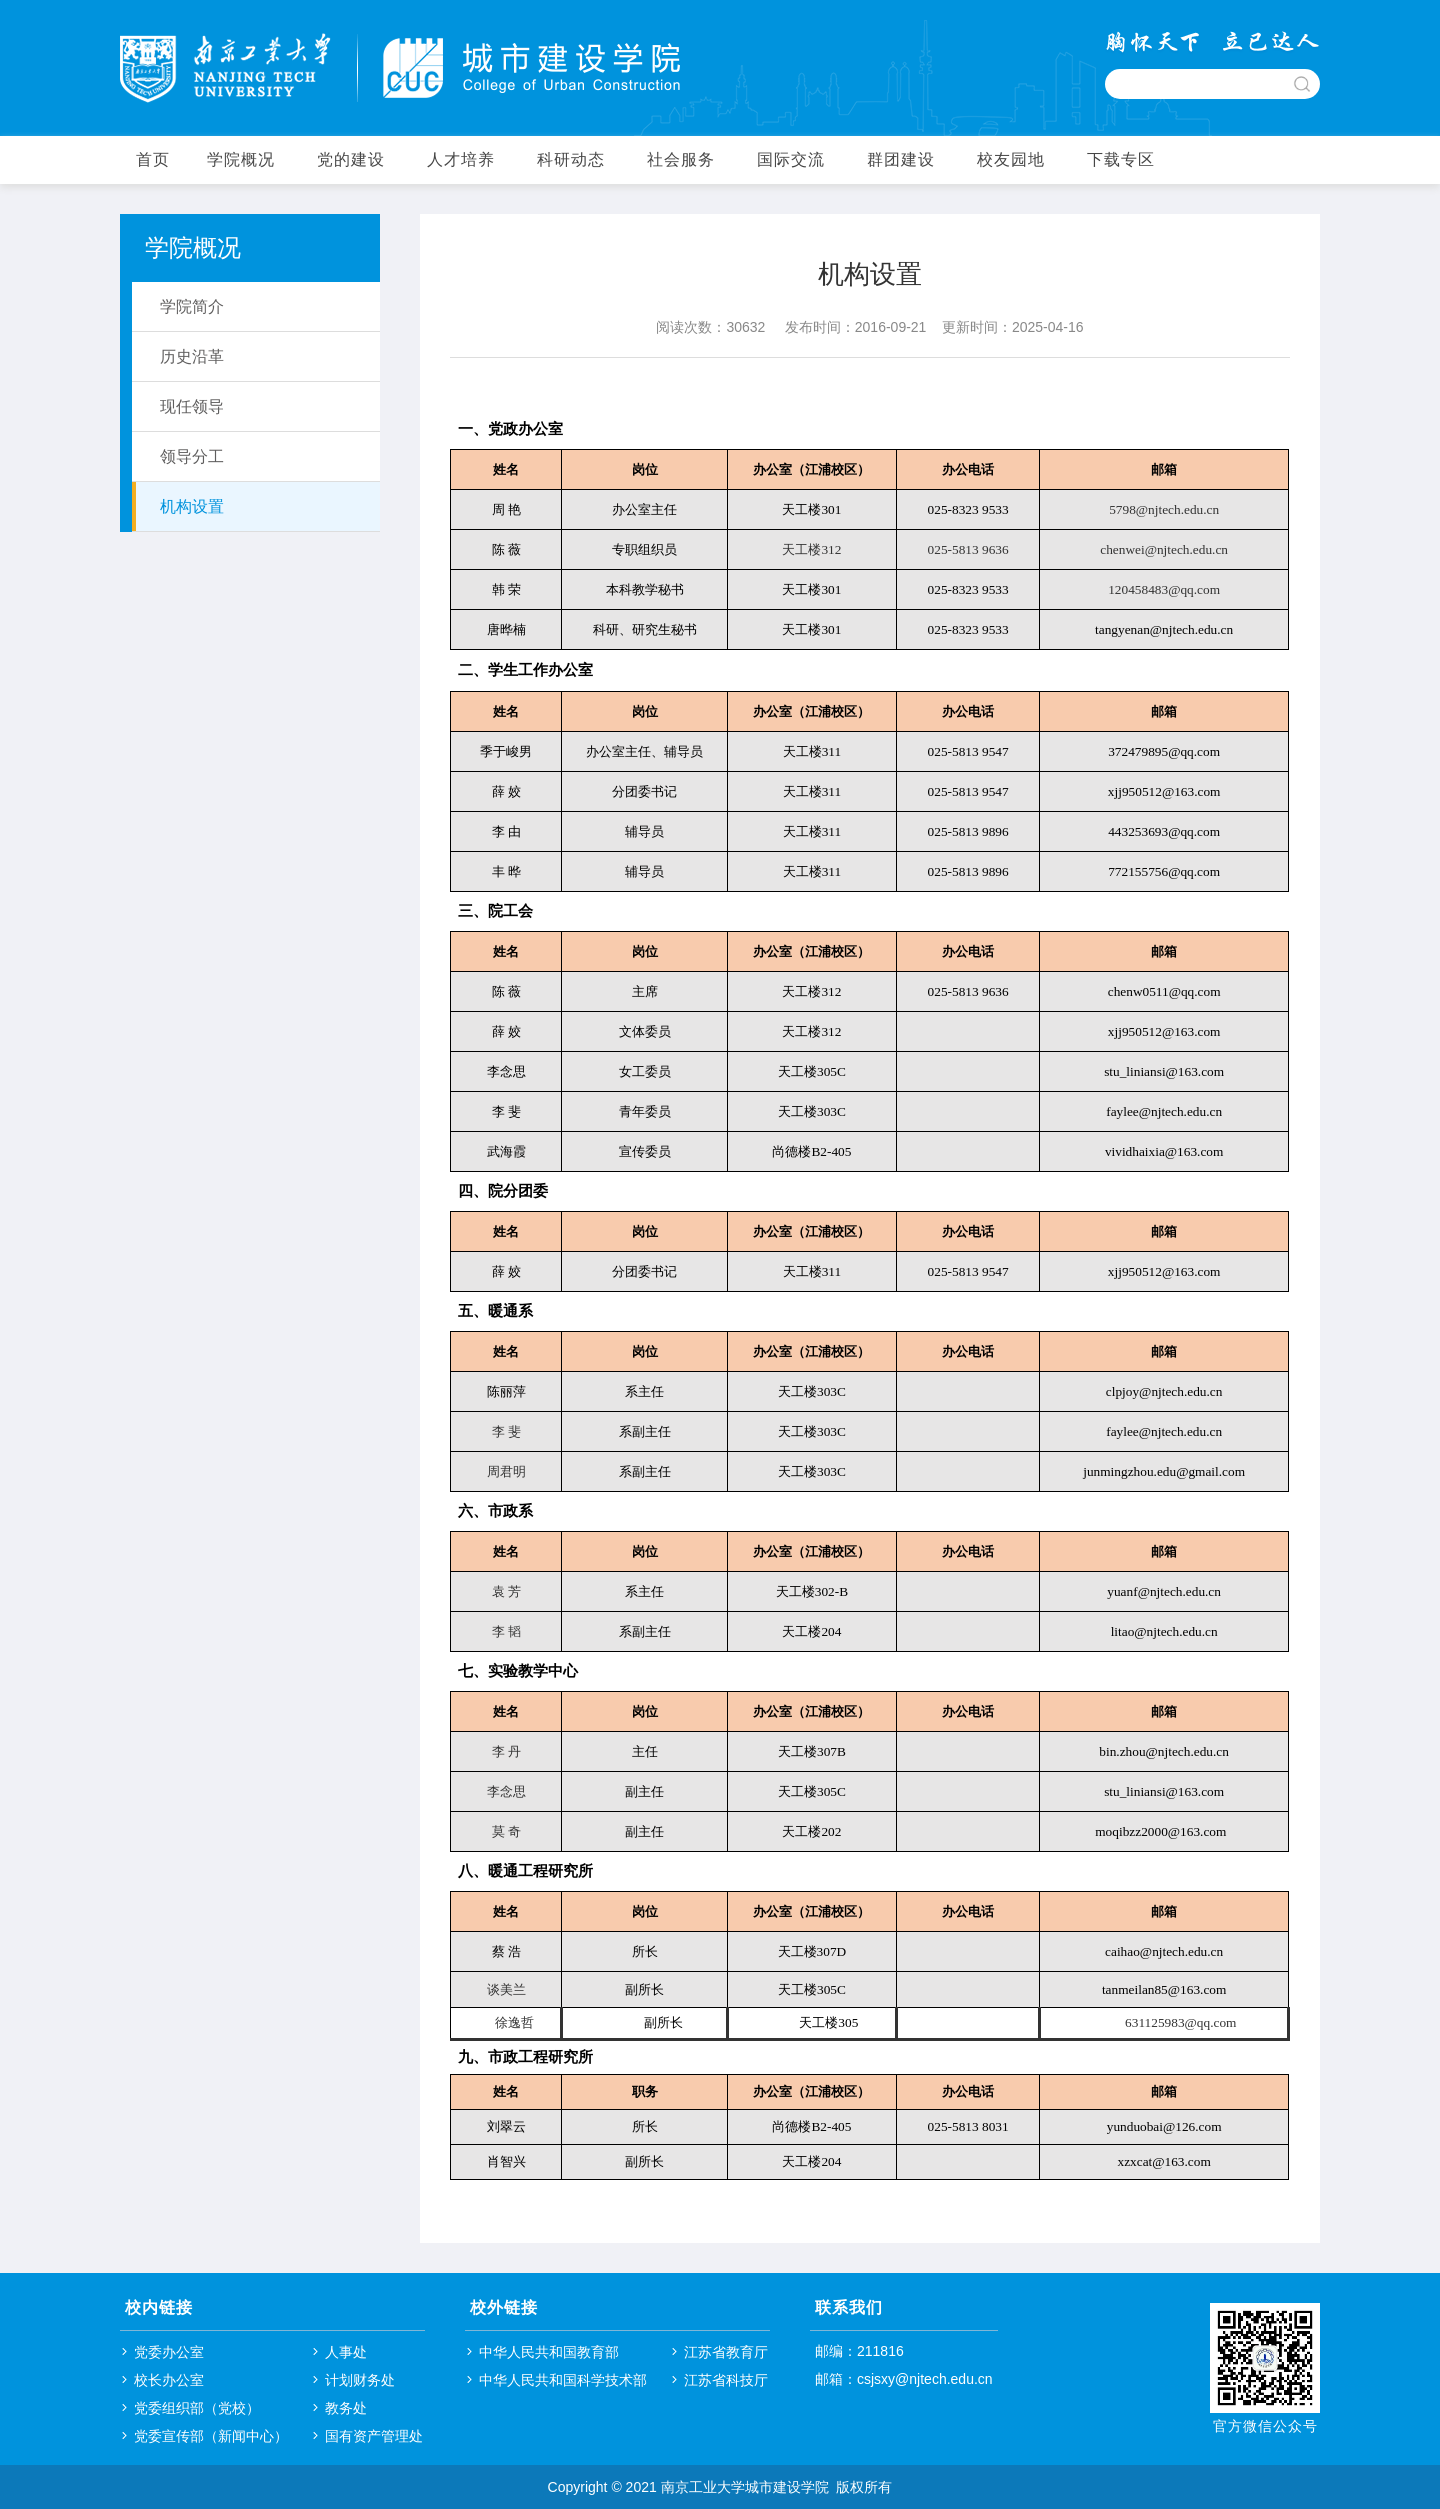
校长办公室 (169, 2380)
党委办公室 (169, 2352)
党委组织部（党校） (197, 2408)
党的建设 (351, 159)
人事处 (346, 2352)
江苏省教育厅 (726, 2352)
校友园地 (1011, 159)
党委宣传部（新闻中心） (211, 2436)
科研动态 (571, 159)
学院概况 (241, 159)
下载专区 (1121, 159)
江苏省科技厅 (726, 2380)
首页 (153, 159)
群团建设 (901, 159)
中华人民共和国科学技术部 (563, 2380)
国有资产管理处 (374, 2436)
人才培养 (461, 159)
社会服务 (681, 159)
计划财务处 (360, 2380)
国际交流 (791, 159)
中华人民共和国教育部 (549, 2352)
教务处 (346, 2408)
